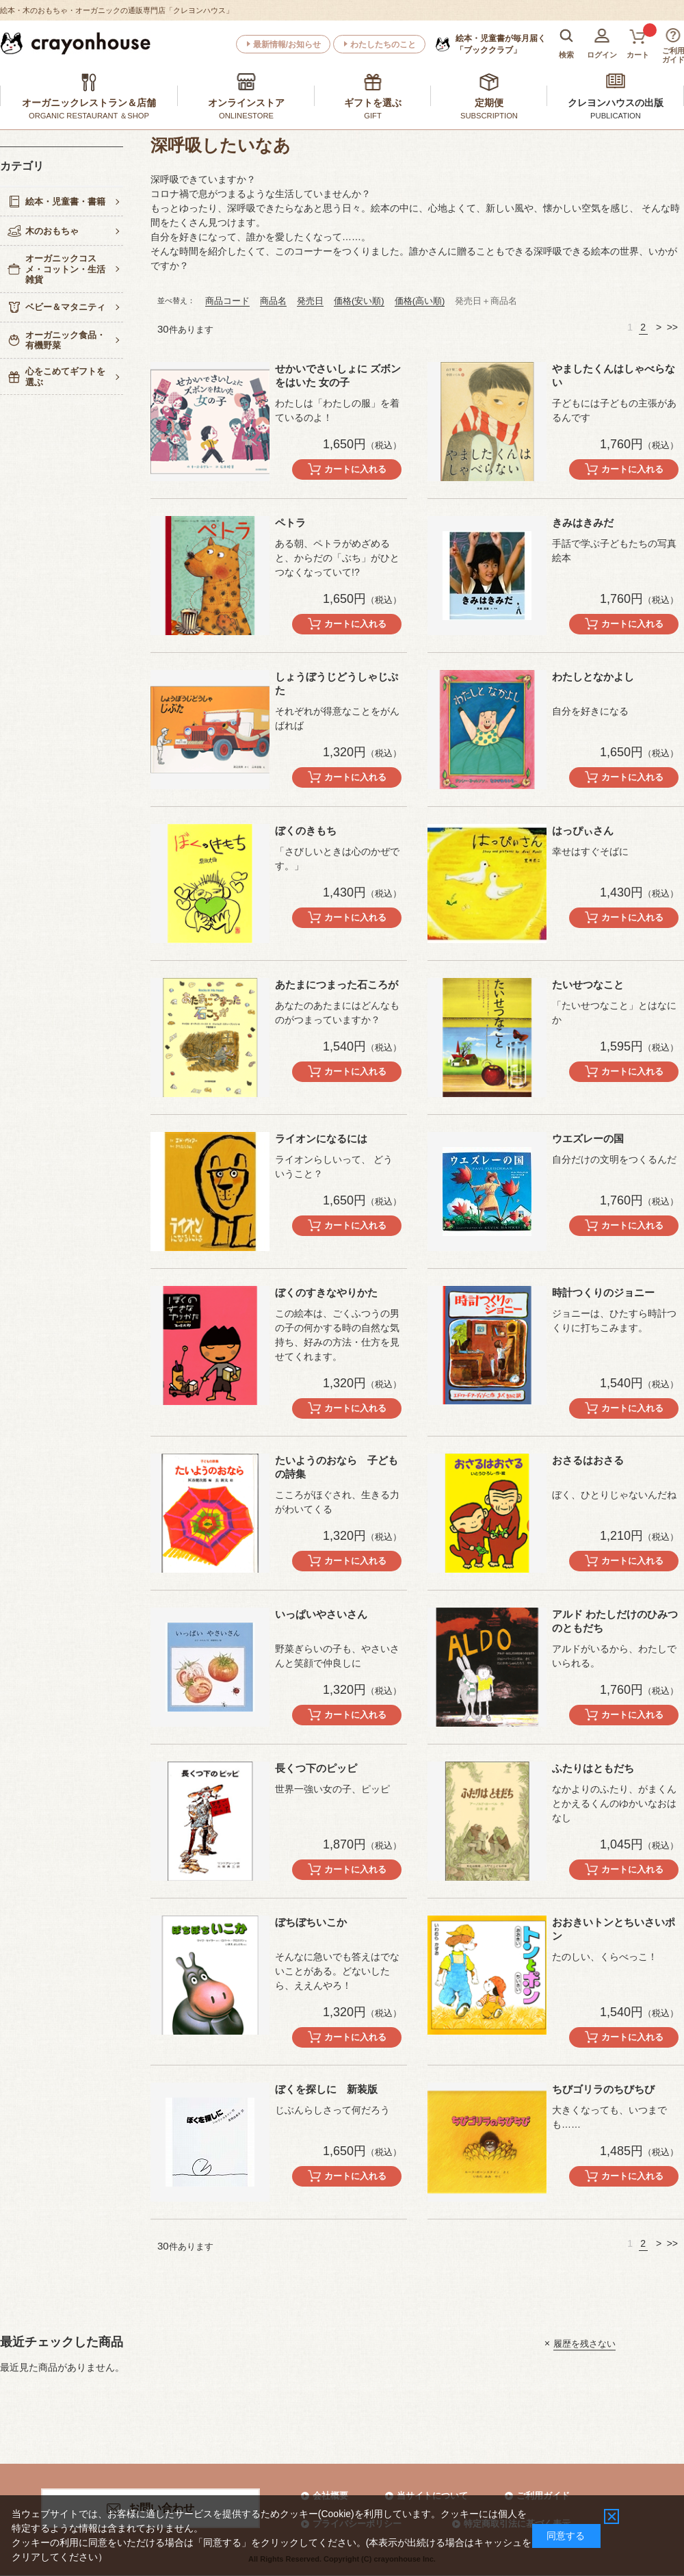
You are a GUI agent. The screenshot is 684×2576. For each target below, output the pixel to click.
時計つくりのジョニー (603, 1292)
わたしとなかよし (593, 676)
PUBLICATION (615, 116)
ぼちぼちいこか (311, 1922)
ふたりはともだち (593, 1768)
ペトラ (290, 522)
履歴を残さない (584, 2343)
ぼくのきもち (306, 830)
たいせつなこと (588, 984)
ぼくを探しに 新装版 (326, 2089)
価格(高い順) (420, 301)
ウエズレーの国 (588, 1138)
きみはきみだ (583, 522)
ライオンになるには (321, 1138)
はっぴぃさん (583, 830)
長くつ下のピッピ (316, 1768)
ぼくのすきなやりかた (326, 1292)
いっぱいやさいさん (321, 1614)
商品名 (273, 301)
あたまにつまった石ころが (336, 984)
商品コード (227, 301)
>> (672, 327)
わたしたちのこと (383, 44)
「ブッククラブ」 (501, 44)
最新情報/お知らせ (287, 44)
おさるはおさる (588, 1460)
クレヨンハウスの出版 (615, 102)
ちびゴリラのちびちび (603, 2089)
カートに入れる (355, 469)
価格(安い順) (359, 301)
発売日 (310, 301)
